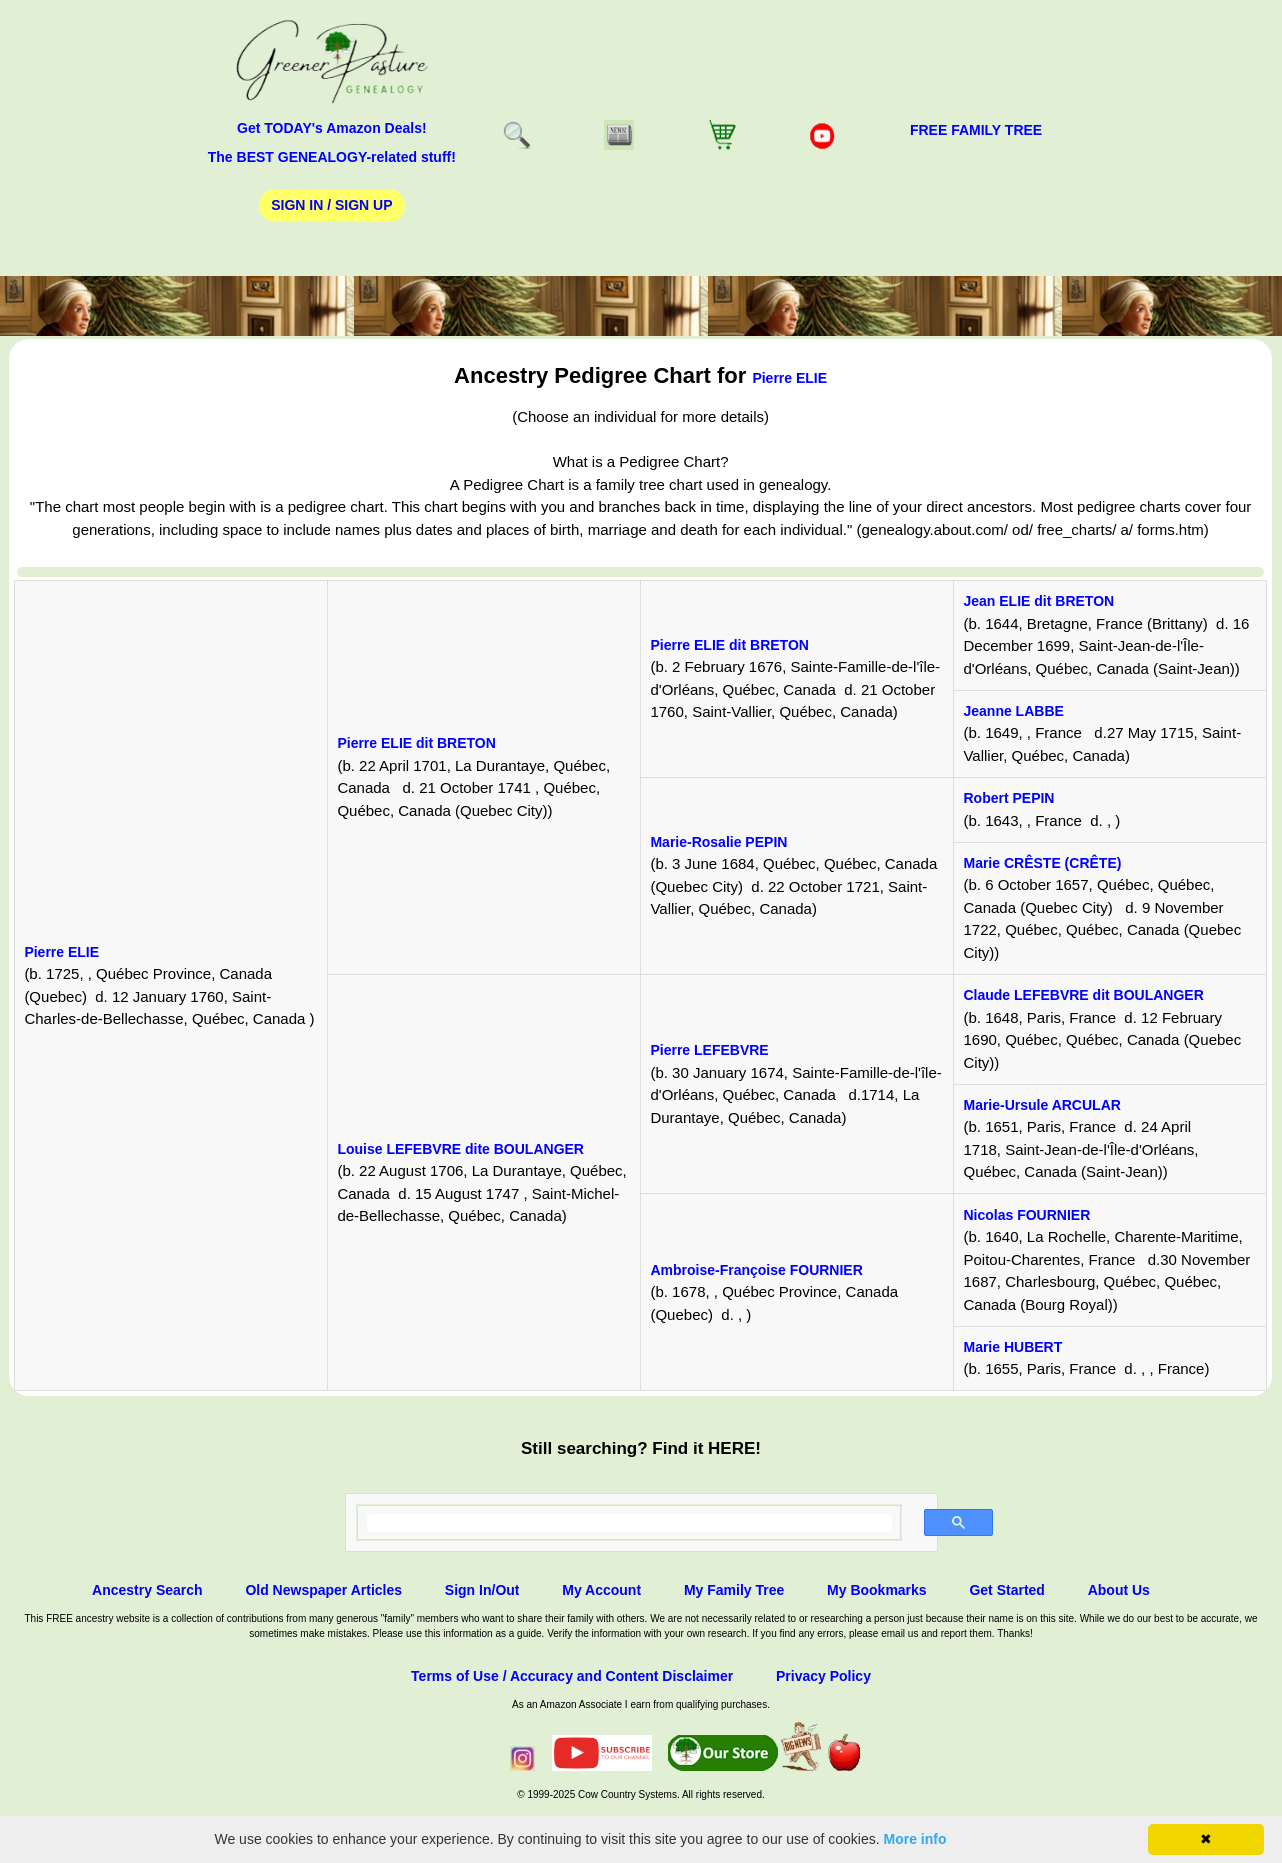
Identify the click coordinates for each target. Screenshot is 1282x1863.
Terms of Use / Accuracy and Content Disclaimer (572, 1676)
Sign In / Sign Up (331, 205)
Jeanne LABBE (1013, 711)
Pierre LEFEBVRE (709, 1050)
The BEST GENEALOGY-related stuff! (332, 157)
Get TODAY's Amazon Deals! (332, 128)
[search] (629, 1523)
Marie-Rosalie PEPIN (718, 842)
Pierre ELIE (789, 378)
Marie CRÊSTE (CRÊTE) (1042, 863)
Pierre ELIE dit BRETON (416, 743)
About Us (1119, 1590)
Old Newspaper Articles (323, 1590)
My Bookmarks (877, 1590)
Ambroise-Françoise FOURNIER (756, 1270)
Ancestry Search (147, 1590)
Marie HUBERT (1012, 1347)
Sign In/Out (482, 1590)
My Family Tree (734, 1590)
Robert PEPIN (1008, 798)
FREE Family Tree (976, 130)
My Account (601, 1590)
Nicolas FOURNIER (1026, 1215)
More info (915, 1839)
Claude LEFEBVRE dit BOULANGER (1083, 995)
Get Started (1006, 1590)
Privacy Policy (823, 1676)
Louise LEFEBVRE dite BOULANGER (460, 1149)
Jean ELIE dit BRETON (1038, 601)
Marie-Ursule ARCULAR (1041, 1105)
